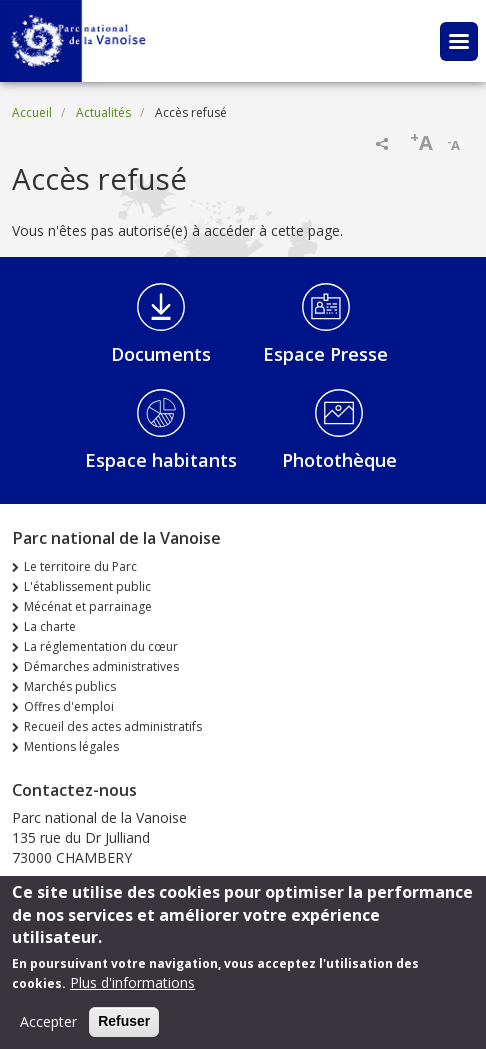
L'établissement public (87, 586)
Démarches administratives (101, 666)
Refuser (124, 1030)
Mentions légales (71, 746)
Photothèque (339, 460)
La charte (50, 626)
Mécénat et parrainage (88, 606)
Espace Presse (325, 354)
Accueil (32, 112)
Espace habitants (161, 460)
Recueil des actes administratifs (113, 726)
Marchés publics (70, 686)
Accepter (48, 1030)
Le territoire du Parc (80, 566)
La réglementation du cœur (101, 646)
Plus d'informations (132, 991)
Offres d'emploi (69, 706)
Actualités (103, 112)
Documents (161, 354)
